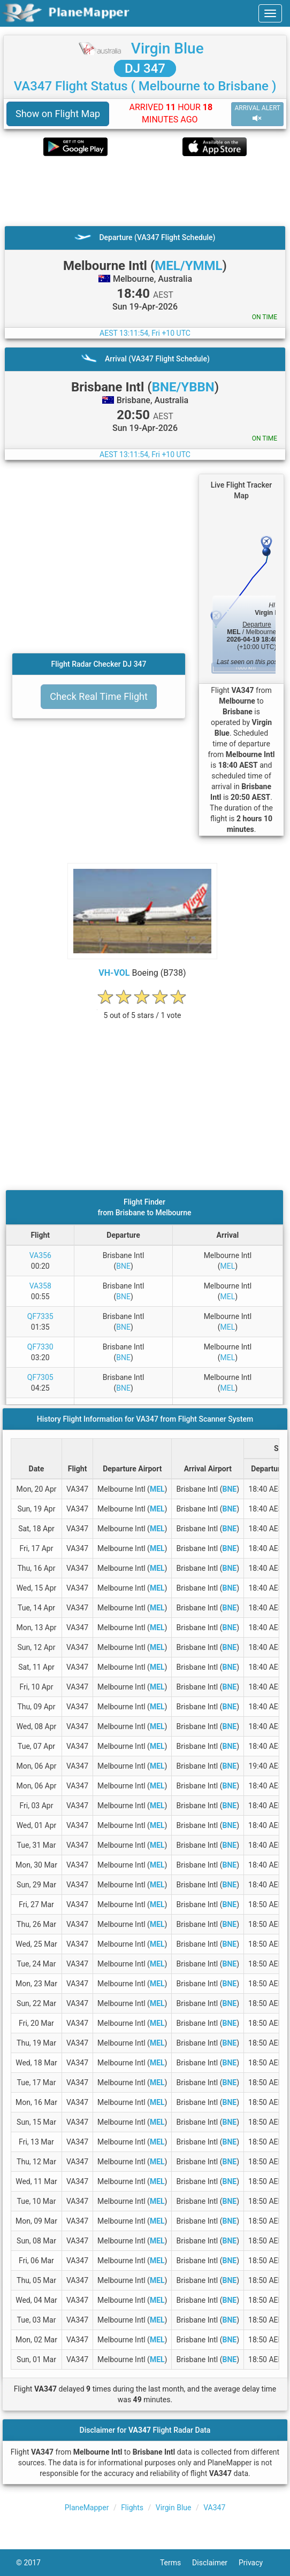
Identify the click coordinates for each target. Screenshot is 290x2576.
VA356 (40, 1255)
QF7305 (40, 1377)
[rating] (142, 1009)
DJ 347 (145, 68)
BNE (123, 1266)
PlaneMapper (87, 2507)
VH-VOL (113, 973)
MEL (227, 1266)
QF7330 (40, 1347)
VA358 (40, 1286)
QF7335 (40, 1316)
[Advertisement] (145, 191)
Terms (176, 2562)
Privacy (256, 2562)
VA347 (214, 2507)
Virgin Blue (167, 48)
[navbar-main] (270, 13)
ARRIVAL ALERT (257, 113)
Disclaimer (215, 2562)
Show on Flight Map (58, 113)
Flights (132, 2507)
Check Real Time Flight (99, 696)
